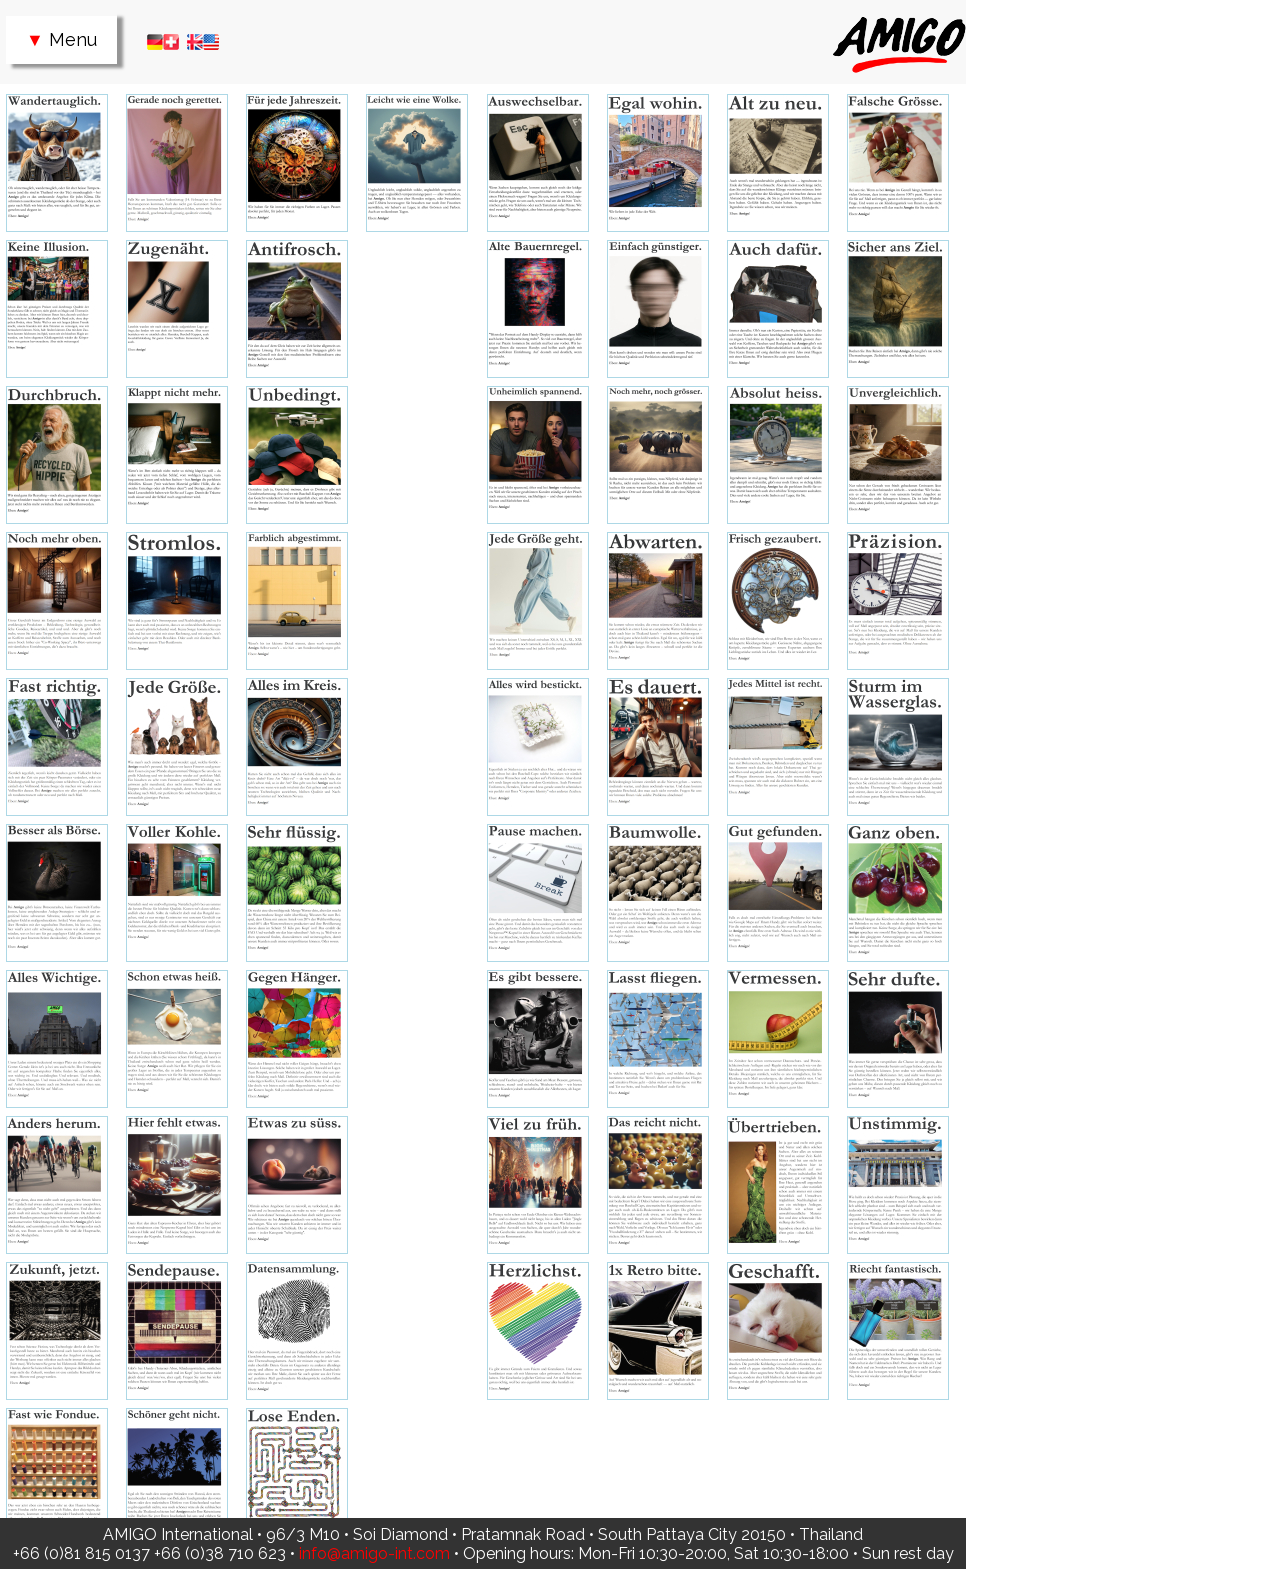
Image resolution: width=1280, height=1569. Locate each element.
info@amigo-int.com (374, 1553)
